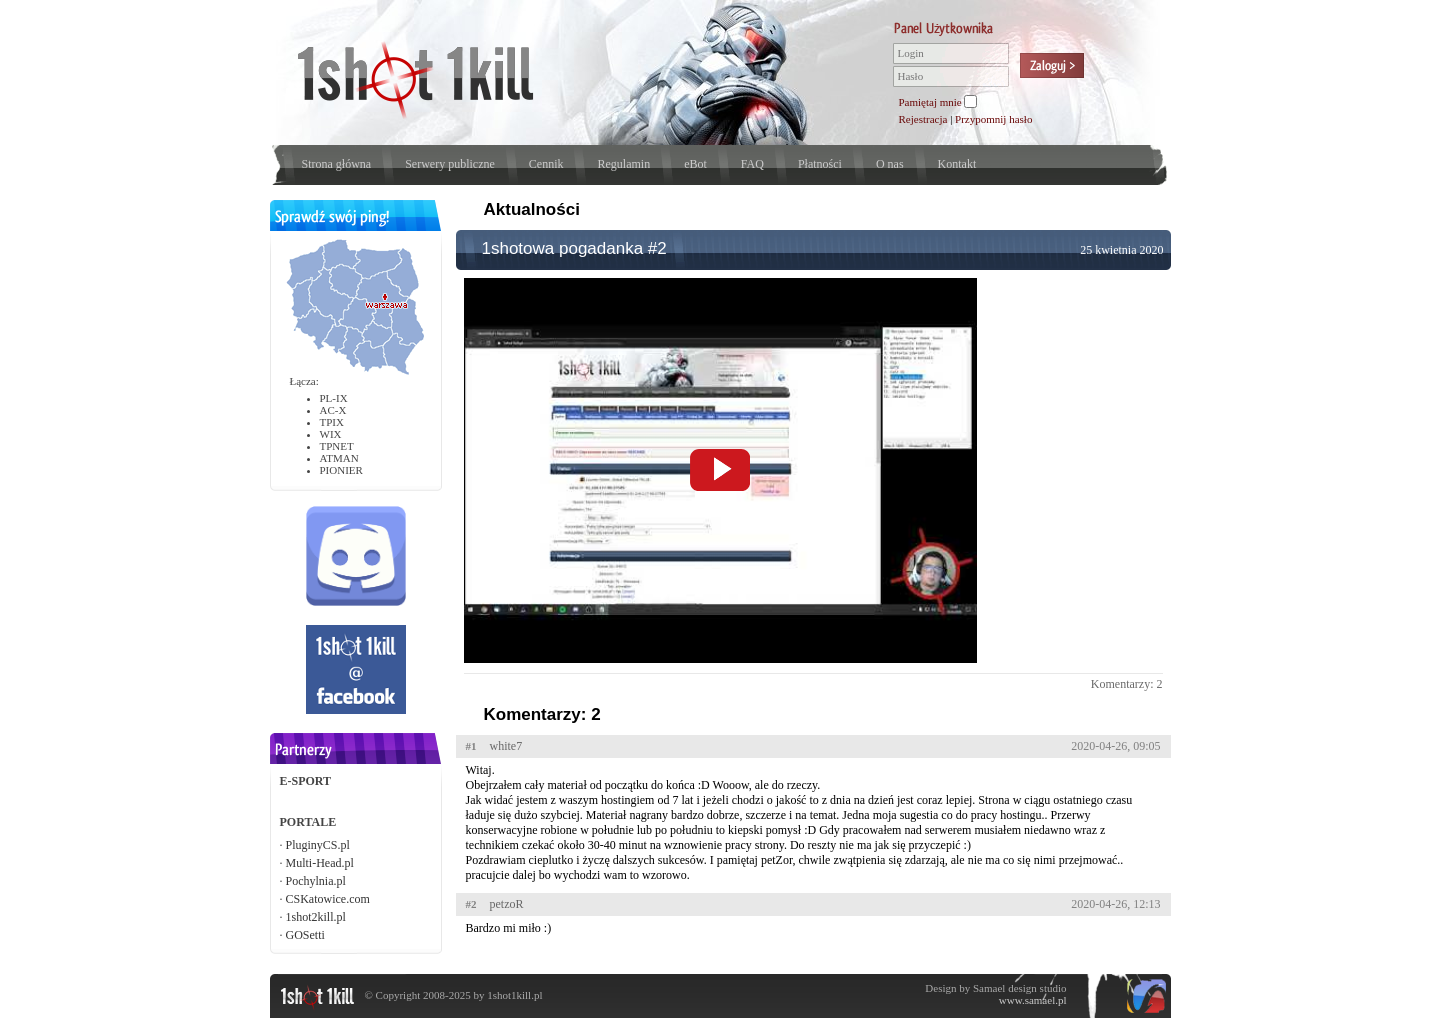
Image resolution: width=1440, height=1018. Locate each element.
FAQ (752, 164)
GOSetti (305, 935)
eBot (695, 164)
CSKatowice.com (328, 899)
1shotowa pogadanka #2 (574, 248)
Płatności (820, 164)
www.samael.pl (1033, 1000)
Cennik (546, 164)
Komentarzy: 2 (1127, 684)
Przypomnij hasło (993, 119)
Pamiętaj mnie (930, 102)
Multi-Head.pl (320, 863)
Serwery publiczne (450, 164)
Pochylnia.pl (316, 881)
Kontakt (957, 164)
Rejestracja (923, 119)
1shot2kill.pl (316, 917)
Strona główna (337, 164)
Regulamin (623, 164)
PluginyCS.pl (318, 845)
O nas (890, 164)
